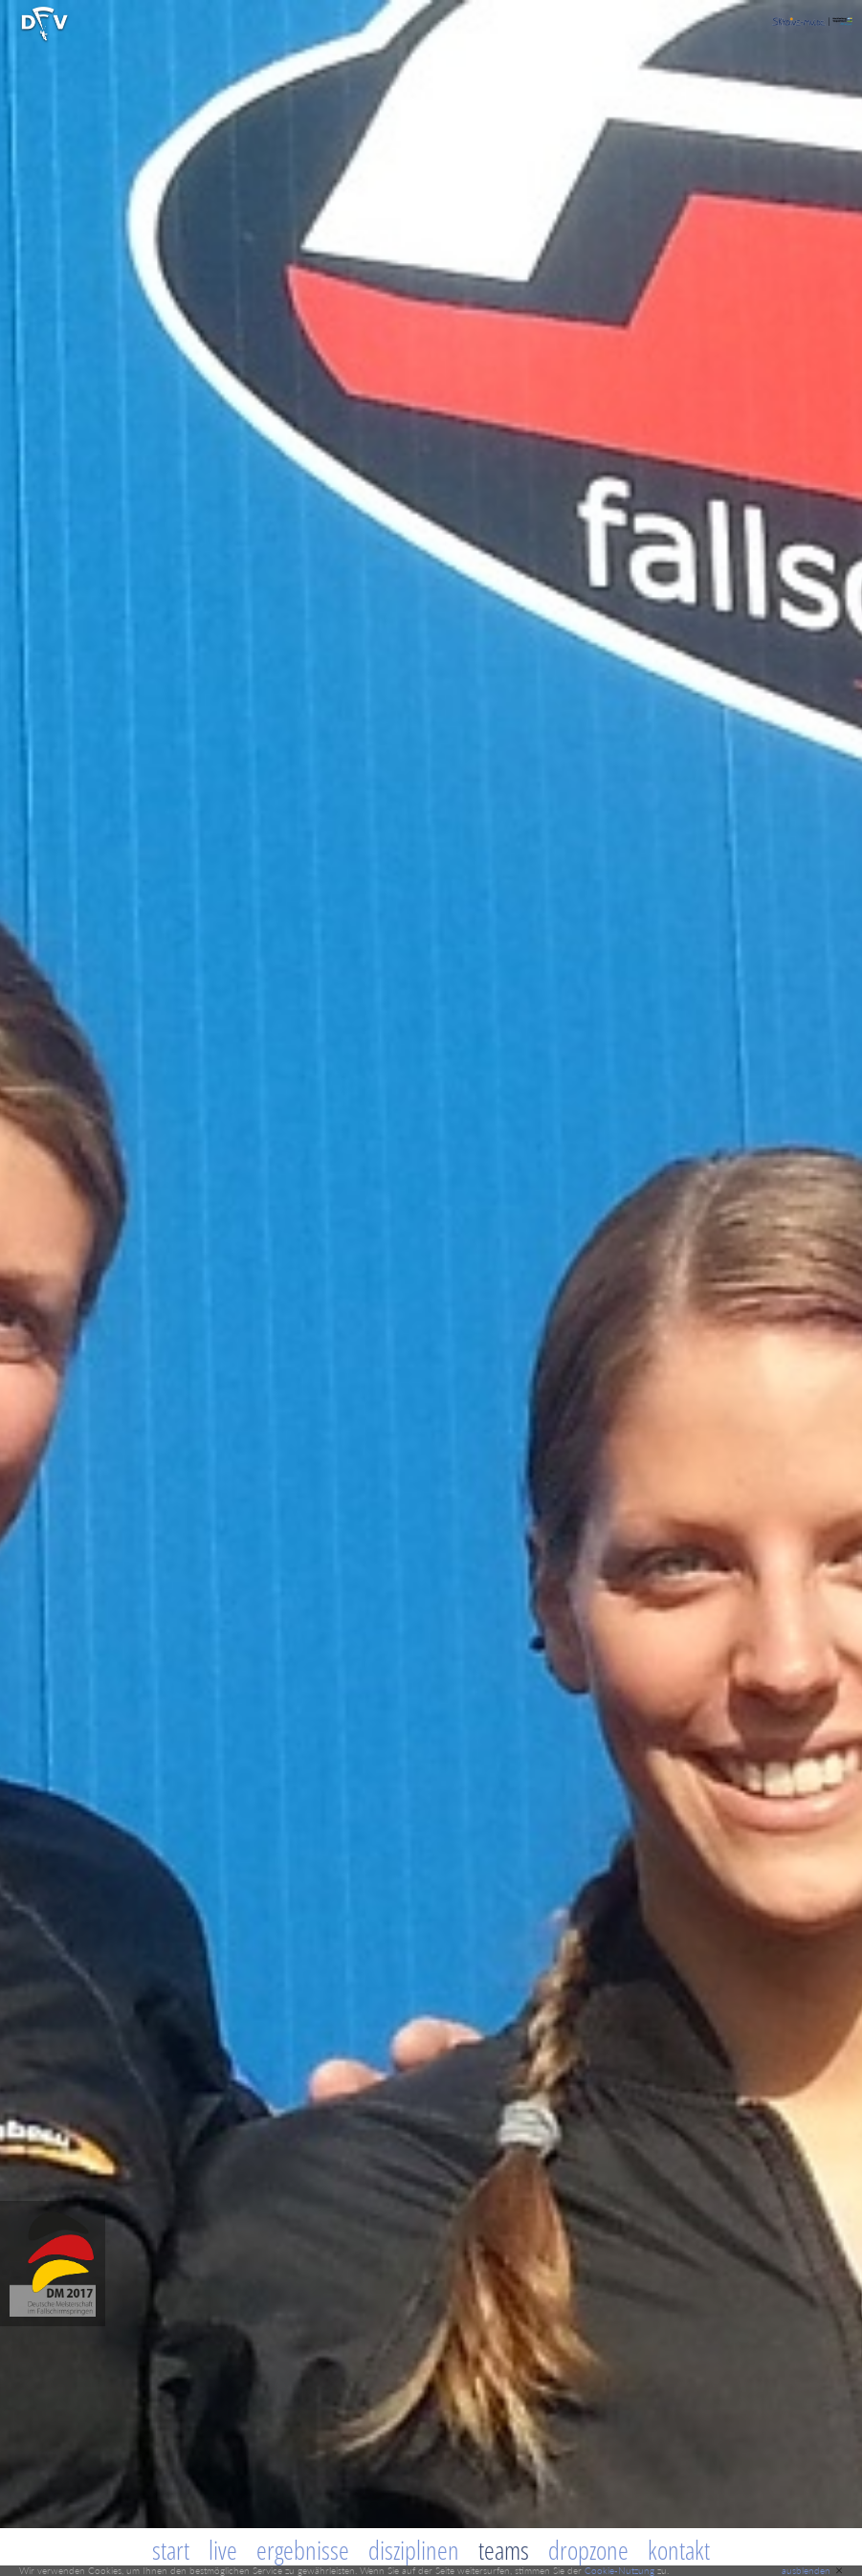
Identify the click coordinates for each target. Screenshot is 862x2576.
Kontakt (679, 2549)
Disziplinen (413, 2549)
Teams (503, 2549)
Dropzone (588, 2549)
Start (170, 2549)
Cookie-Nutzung (619, 2570)
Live (223, 2549)
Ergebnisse (302, 2549)
